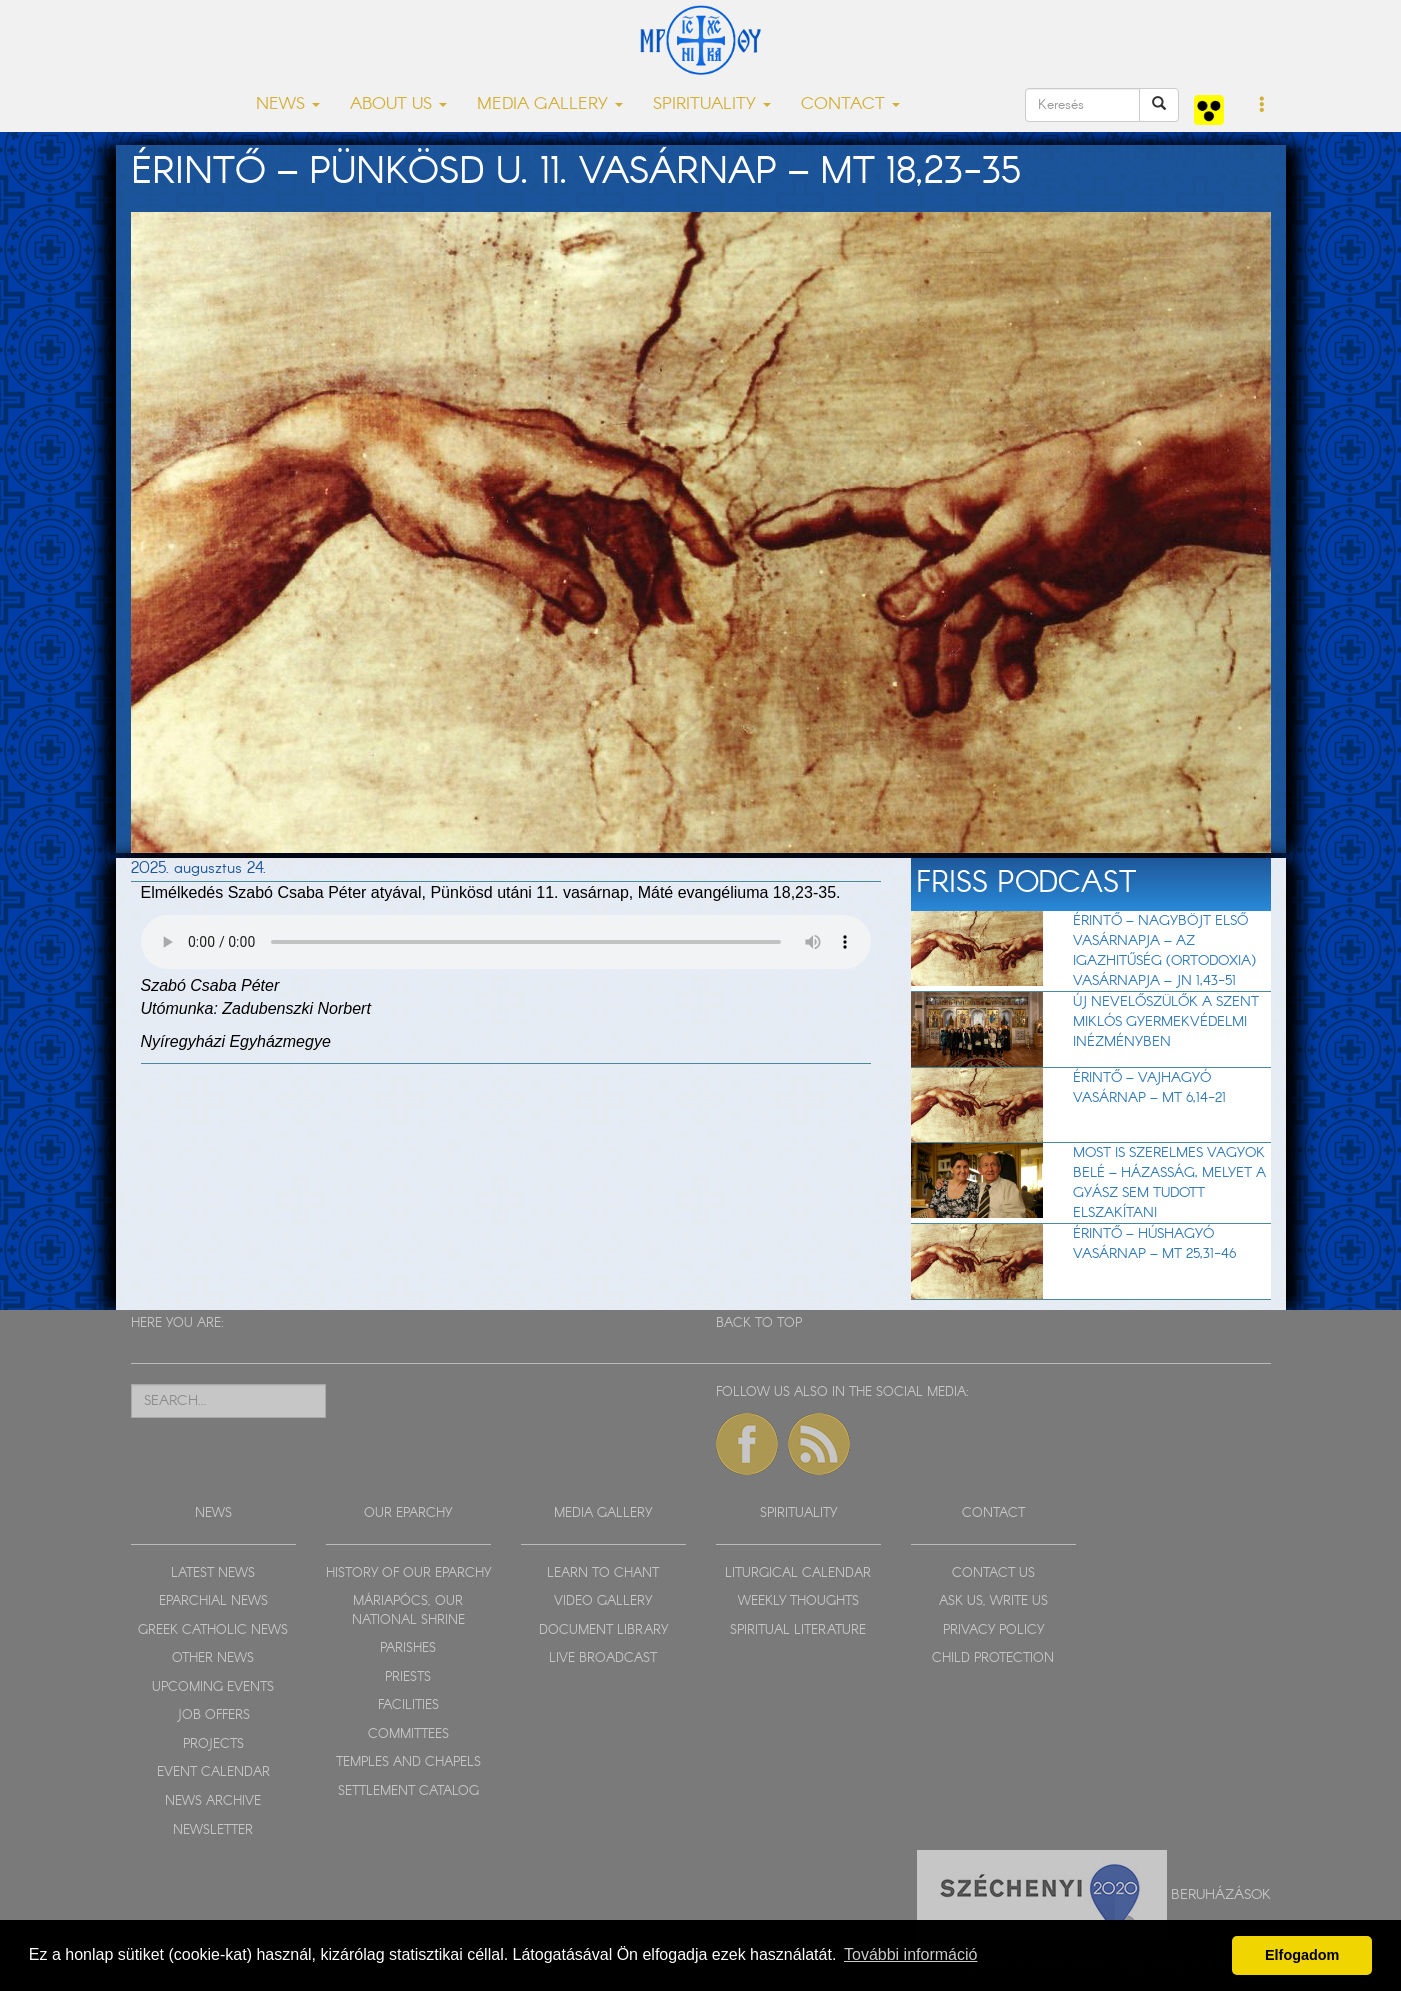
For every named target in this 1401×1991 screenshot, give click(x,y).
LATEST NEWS (213, 1573)
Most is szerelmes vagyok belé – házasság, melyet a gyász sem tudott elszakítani (1169, 1183)
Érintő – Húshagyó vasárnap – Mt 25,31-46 (1154, 1244)
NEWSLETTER (213, 1830)
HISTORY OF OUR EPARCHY (408, 1573)
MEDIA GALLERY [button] (550, 104)
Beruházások (1221, 1895)
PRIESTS (408, 1677)
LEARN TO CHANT (603, 1573)
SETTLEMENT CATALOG (408, 1791)
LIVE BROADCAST (603, 1658)
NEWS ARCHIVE (213, 1801)
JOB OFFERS (213, 1715)
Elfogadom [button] (1302, 1955)
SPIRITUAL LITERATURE (798, 1630)
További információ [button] (910, 1954)
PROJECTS (213, 1744)
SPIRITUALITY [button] (712, 104)
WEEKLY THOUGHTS (798, 1601)
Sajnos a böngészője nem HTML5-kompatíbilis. (506, 942)
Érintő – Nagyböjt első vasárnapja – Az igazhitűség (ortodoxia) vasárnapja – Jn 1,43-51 (1164, 951)
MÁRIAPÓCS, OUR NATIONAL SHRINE (408, 1611)
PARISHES (408, 1648)
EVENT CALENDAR (213, 1772)
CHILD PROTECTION (993, 1658)
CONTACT (993, 1513)
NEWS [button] (288, 104)
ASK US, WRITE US (993, 1601)
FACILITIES (408, 1705)
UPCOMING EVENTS (213, 1687)
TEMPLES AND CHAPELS (408, 1762)
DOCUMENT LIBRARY (603, 1630)
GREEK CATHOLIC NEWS (213, 1630)
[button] (1262, 106)
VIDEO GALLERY (603, 1601)
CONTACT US (993, 1573)
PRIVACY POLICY (993, 1630)
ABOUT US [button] (398, 104)
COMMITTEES (408, 1734)
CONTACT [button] (850, 104)
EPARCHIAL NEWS (213, 1601)
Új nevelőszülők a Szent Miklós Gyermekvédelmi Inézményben (1166, 1022)
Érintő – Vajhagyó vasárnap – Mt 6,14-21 (1149, 1088)
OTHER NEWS (213, 1658)
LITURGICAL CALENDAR (798, 1573)
